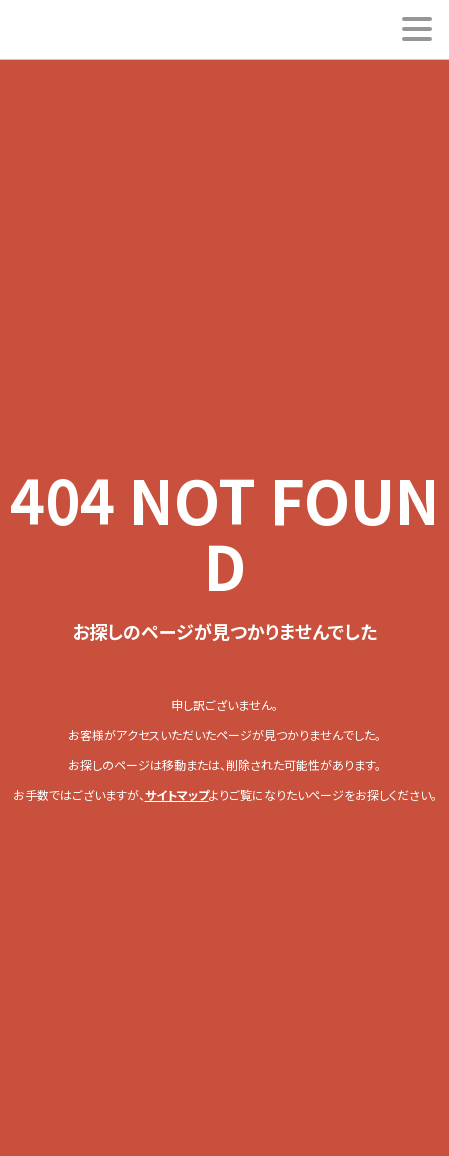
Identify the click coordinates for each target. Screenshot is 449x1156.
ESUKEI (76, 30)
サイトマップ (177, 794)
